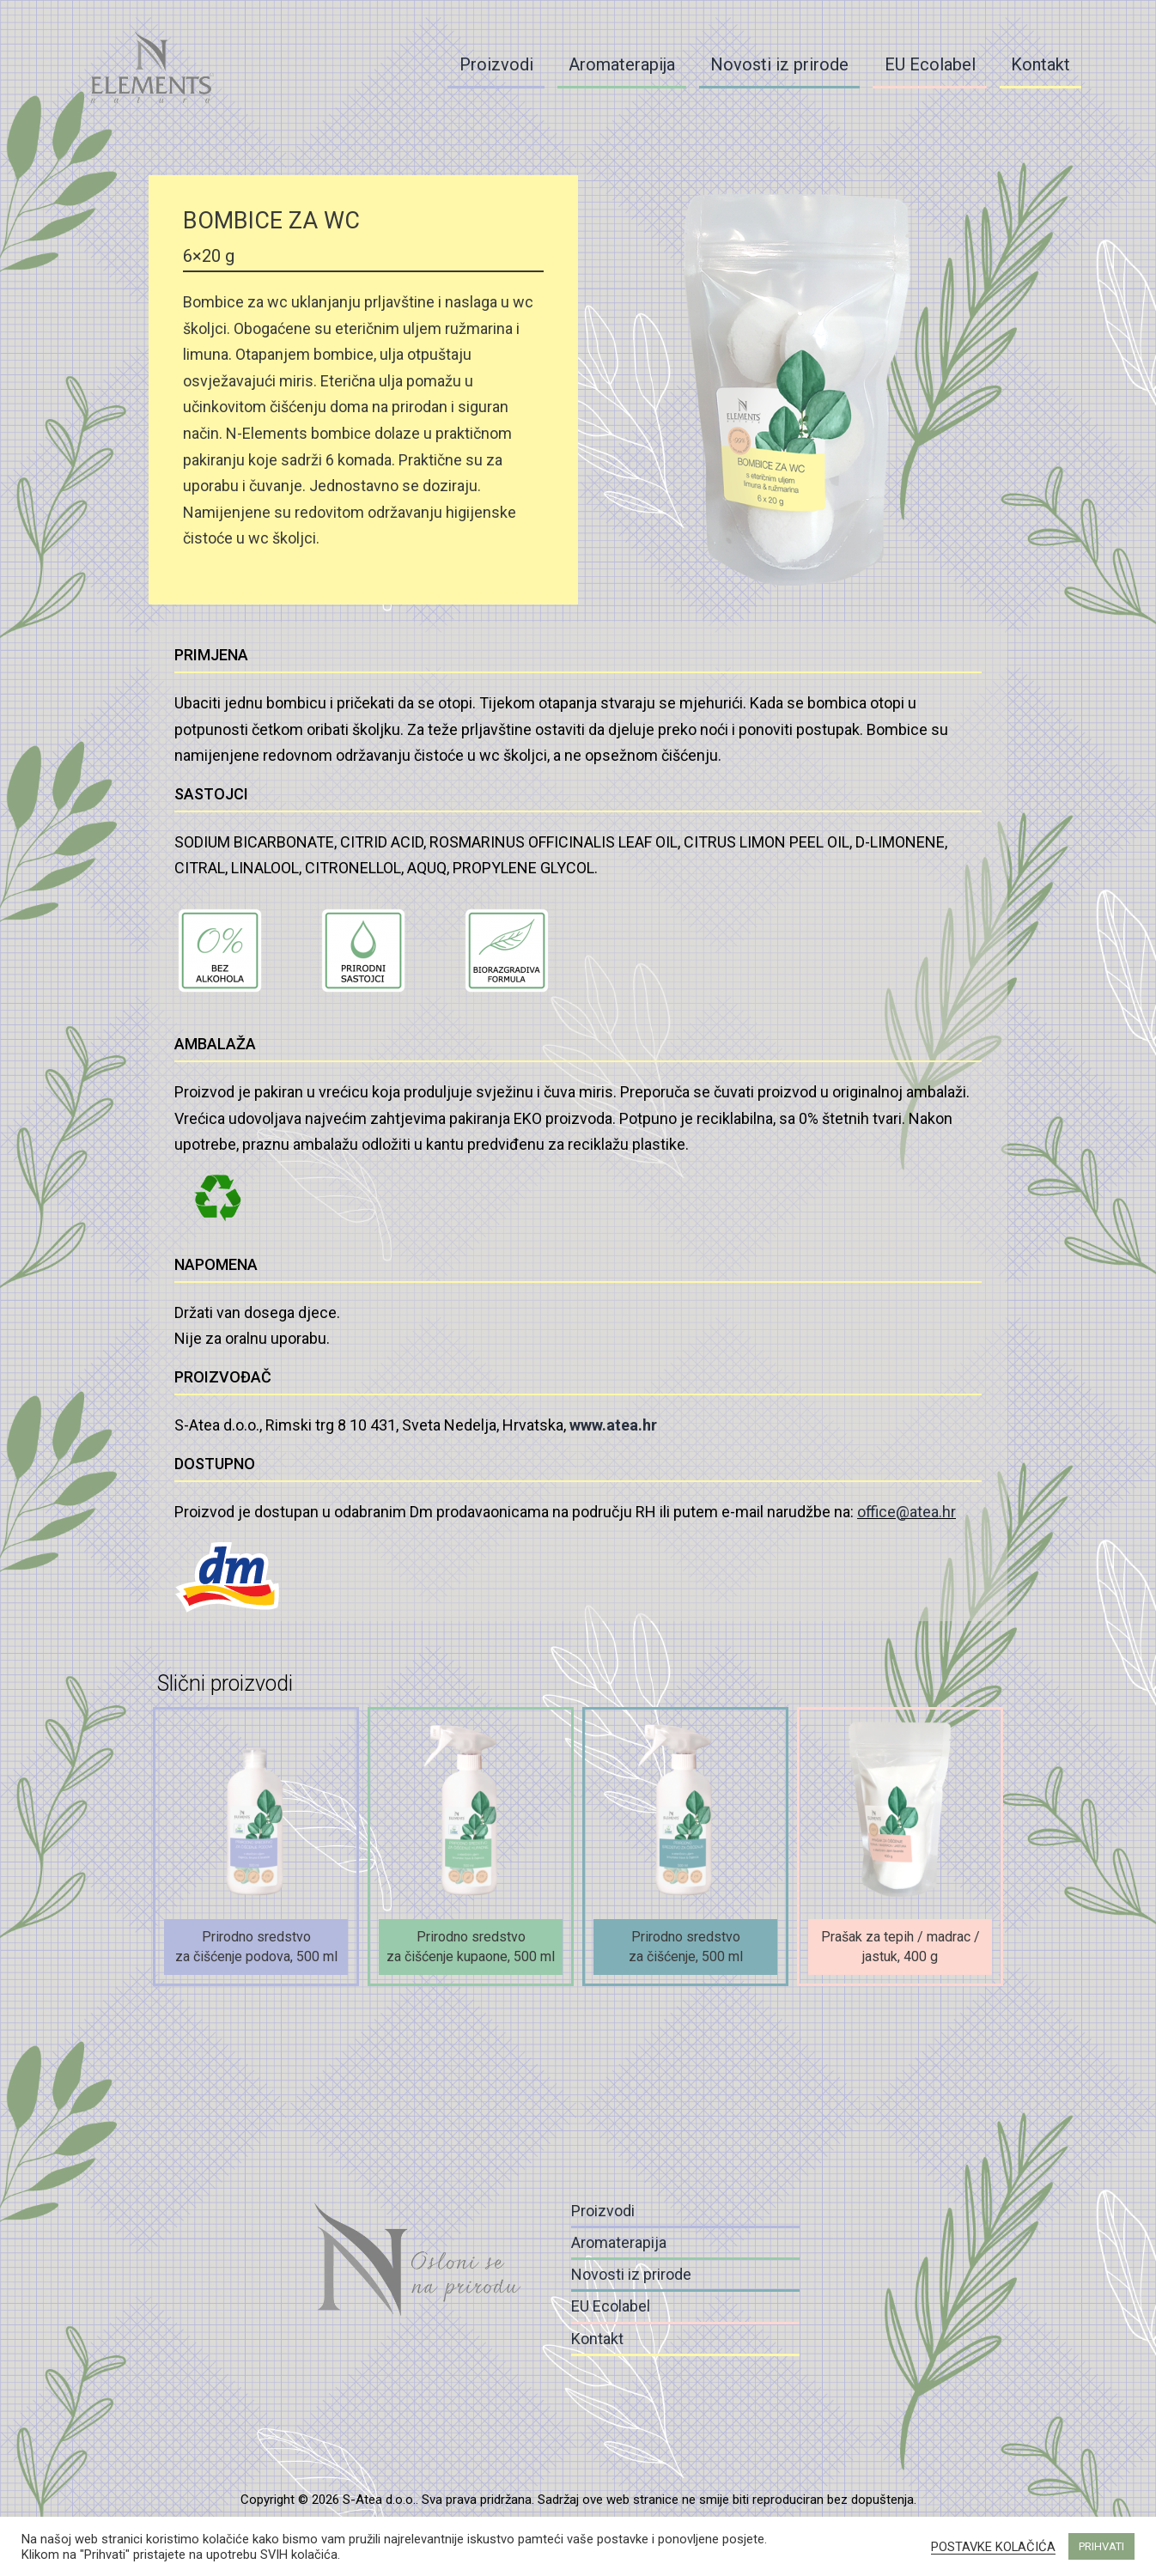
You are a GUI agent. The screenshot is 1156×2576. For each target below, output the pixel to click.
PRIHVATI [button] (1101, 2546)
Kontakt (1040, 64)
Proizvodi (496, 64)
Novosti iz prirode (779, 64)
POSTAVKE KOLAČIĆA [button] (993, 2547)
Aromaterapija (622, 64)
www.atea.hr (613, 1425)
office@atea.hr (906, 1512)
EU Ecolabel (930, 64)
